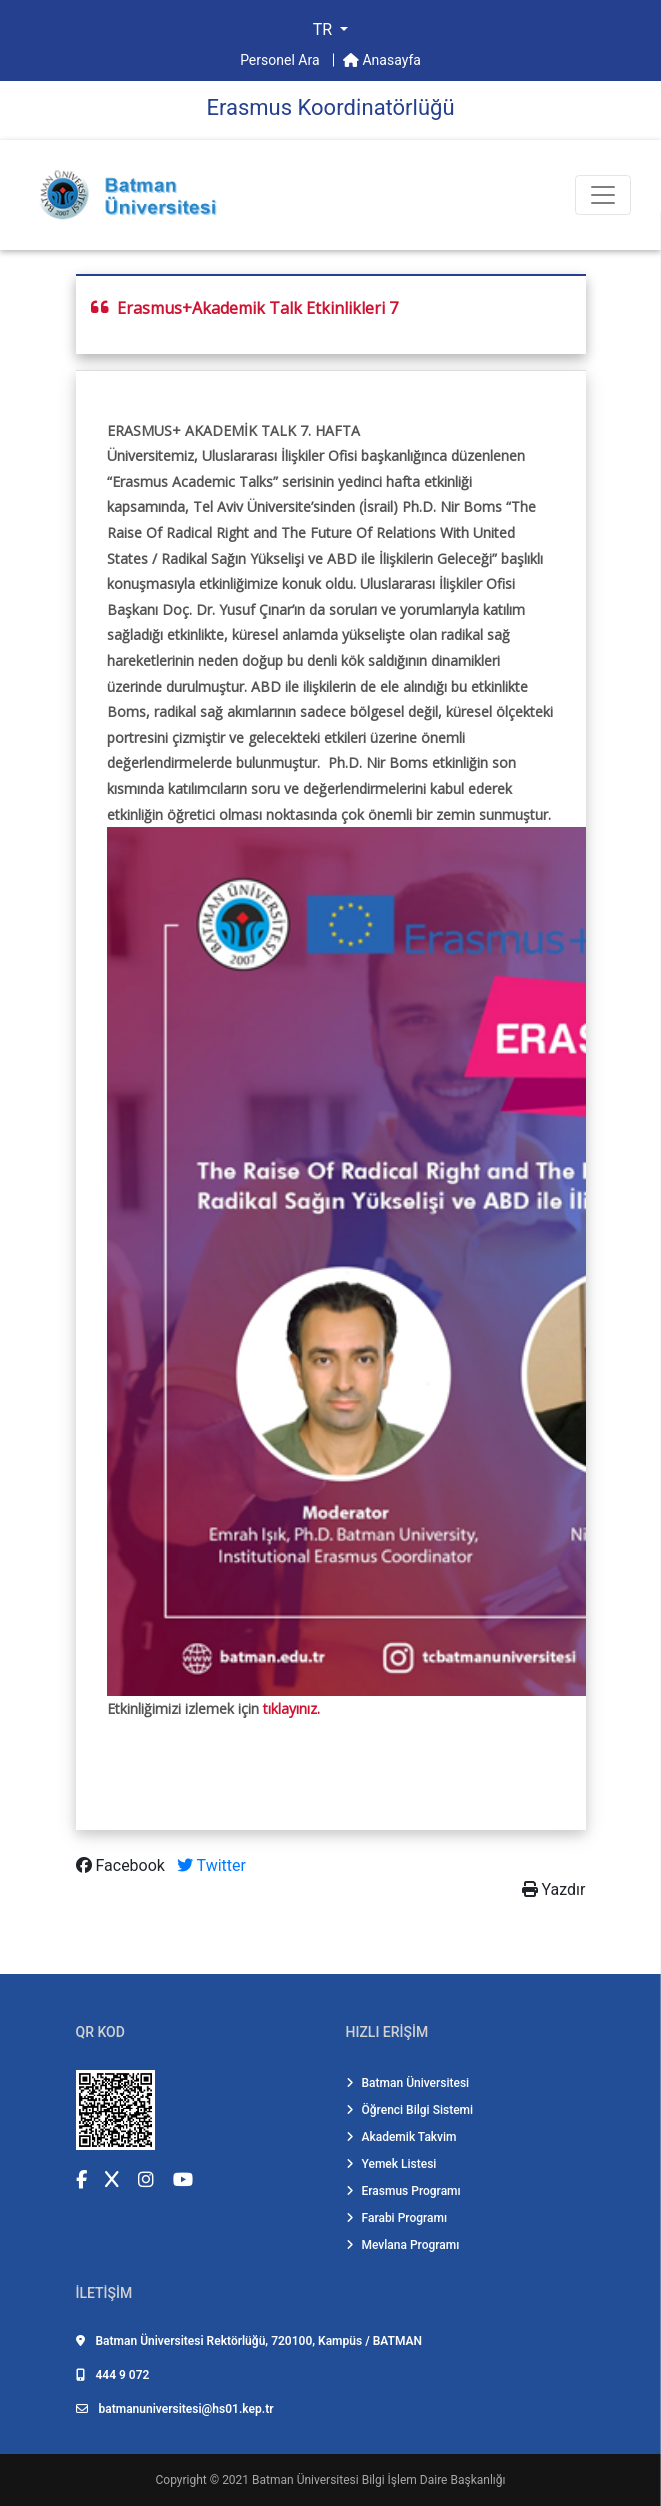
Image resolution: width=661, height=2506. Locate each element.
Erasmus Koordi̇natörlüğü (330, 107)
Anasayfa (382, 60)
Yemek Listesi (391, 2164)
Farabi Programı (397, 2218)
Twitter (211, 1865)
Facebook (122, 1865)
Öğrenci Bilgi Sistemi (410, 2110)
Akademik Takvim (401, 2137)
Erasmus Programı (403, 2191)
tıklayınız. (291, 1708)
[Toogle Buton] (603, 195)
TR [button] (324, 29)
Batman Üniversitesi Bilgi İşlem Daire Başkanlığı (378, 2480)
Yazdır (554, 1889)
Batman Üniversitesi (408, 2083)
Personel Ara (281, 60)
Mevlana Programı (403, 2245)
